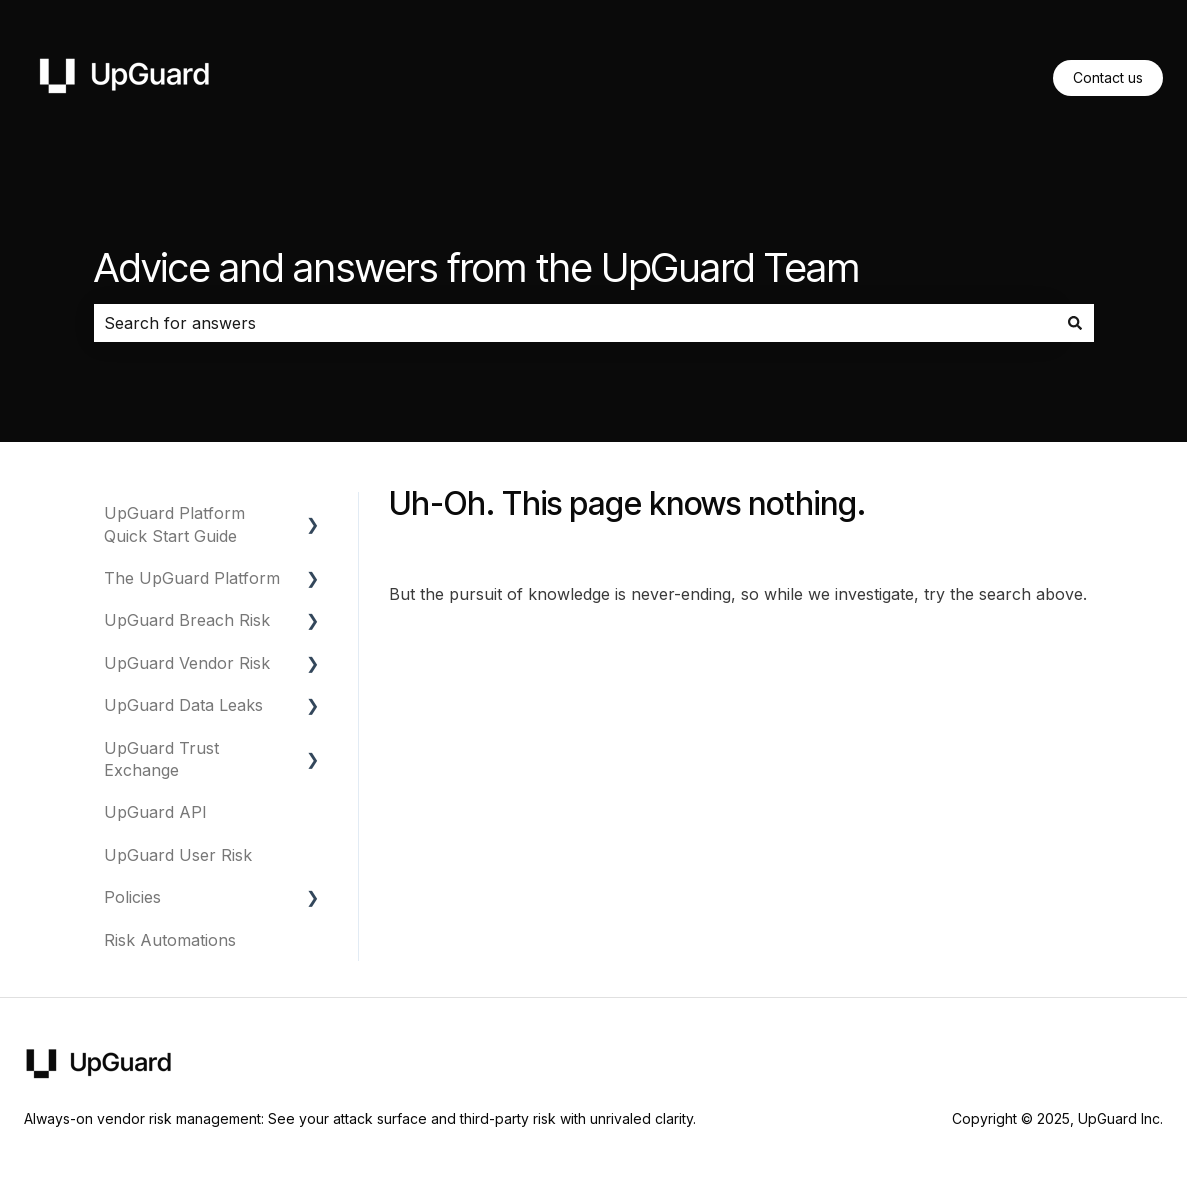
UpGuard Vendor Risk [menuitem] (187, 663)
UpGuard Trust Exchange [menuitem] (161, 759)
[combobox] (575, 323)
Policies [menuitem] (132, 897)
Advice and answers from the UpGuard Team (477, 267)
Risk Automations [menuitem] (170, 940)
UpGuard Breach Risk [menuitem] (187, 620)
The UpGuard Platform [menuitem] (192, 578)
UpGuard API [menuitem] (155, 812)
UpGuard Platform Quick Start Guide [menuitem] (174, 524)
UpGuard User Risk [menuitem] (178, 855)
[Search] (1075, 323)
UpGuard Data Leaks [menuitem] (183, 705)
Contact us (1108, 77)
